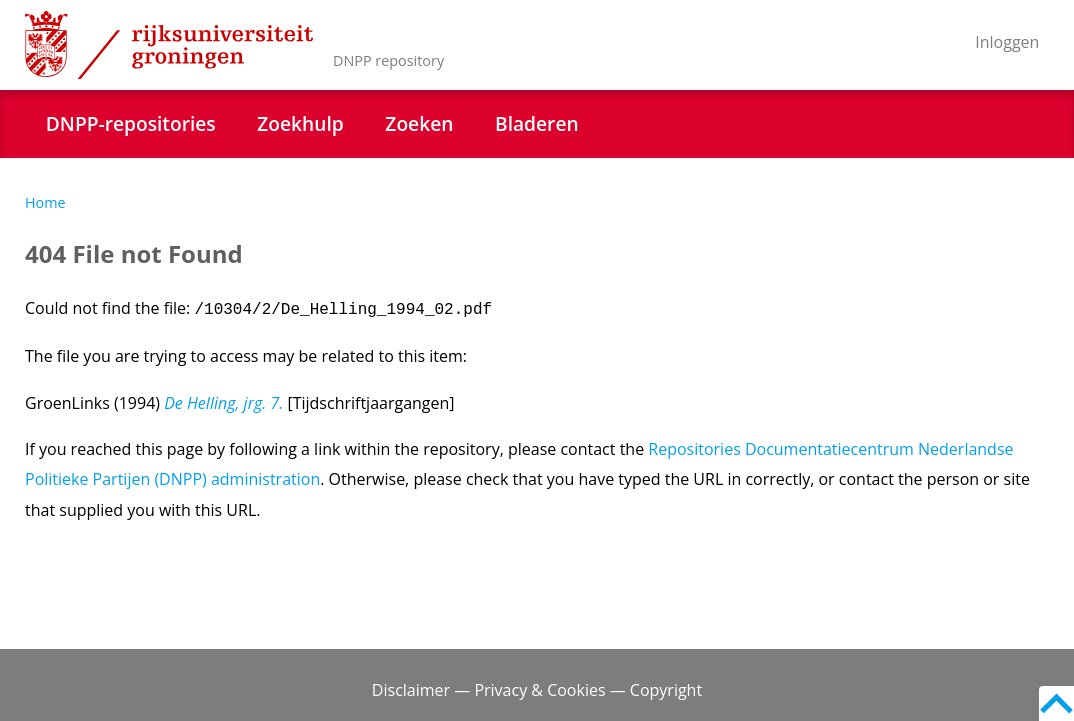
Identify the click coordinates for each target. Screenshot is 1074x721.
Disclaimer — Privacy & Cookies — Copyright (537, 690)
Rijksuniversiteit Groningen (169, 45)
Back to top (1056, 703)
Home (45, 202)
